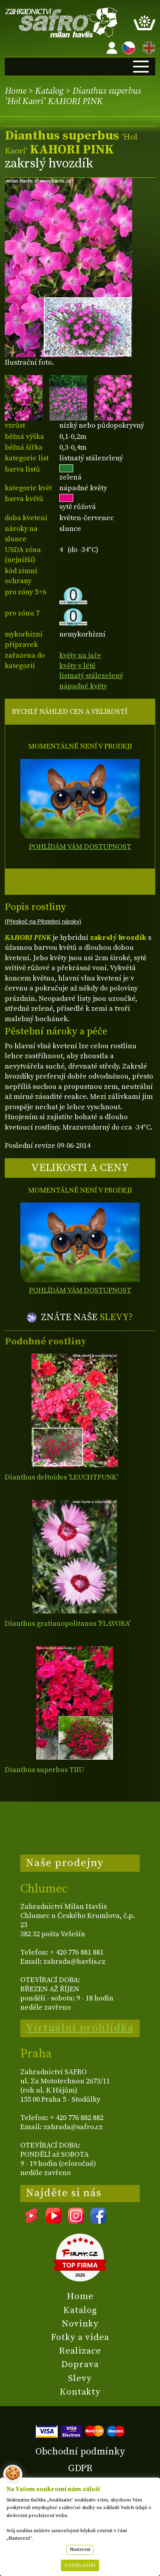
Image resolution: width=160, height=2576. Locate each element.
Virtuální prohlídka (80, 2028)
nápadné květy (83, 686)
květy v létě (77, 665)
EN (147, 46)
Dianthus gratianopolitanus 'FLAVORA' (67, 1623)
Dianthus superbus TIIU (44, 1769)
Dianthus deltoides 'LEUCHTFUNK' (61, 1477)
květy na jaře (80, 655)
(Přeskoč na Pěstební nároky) (43, 921)
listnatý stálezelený (91, 675)
